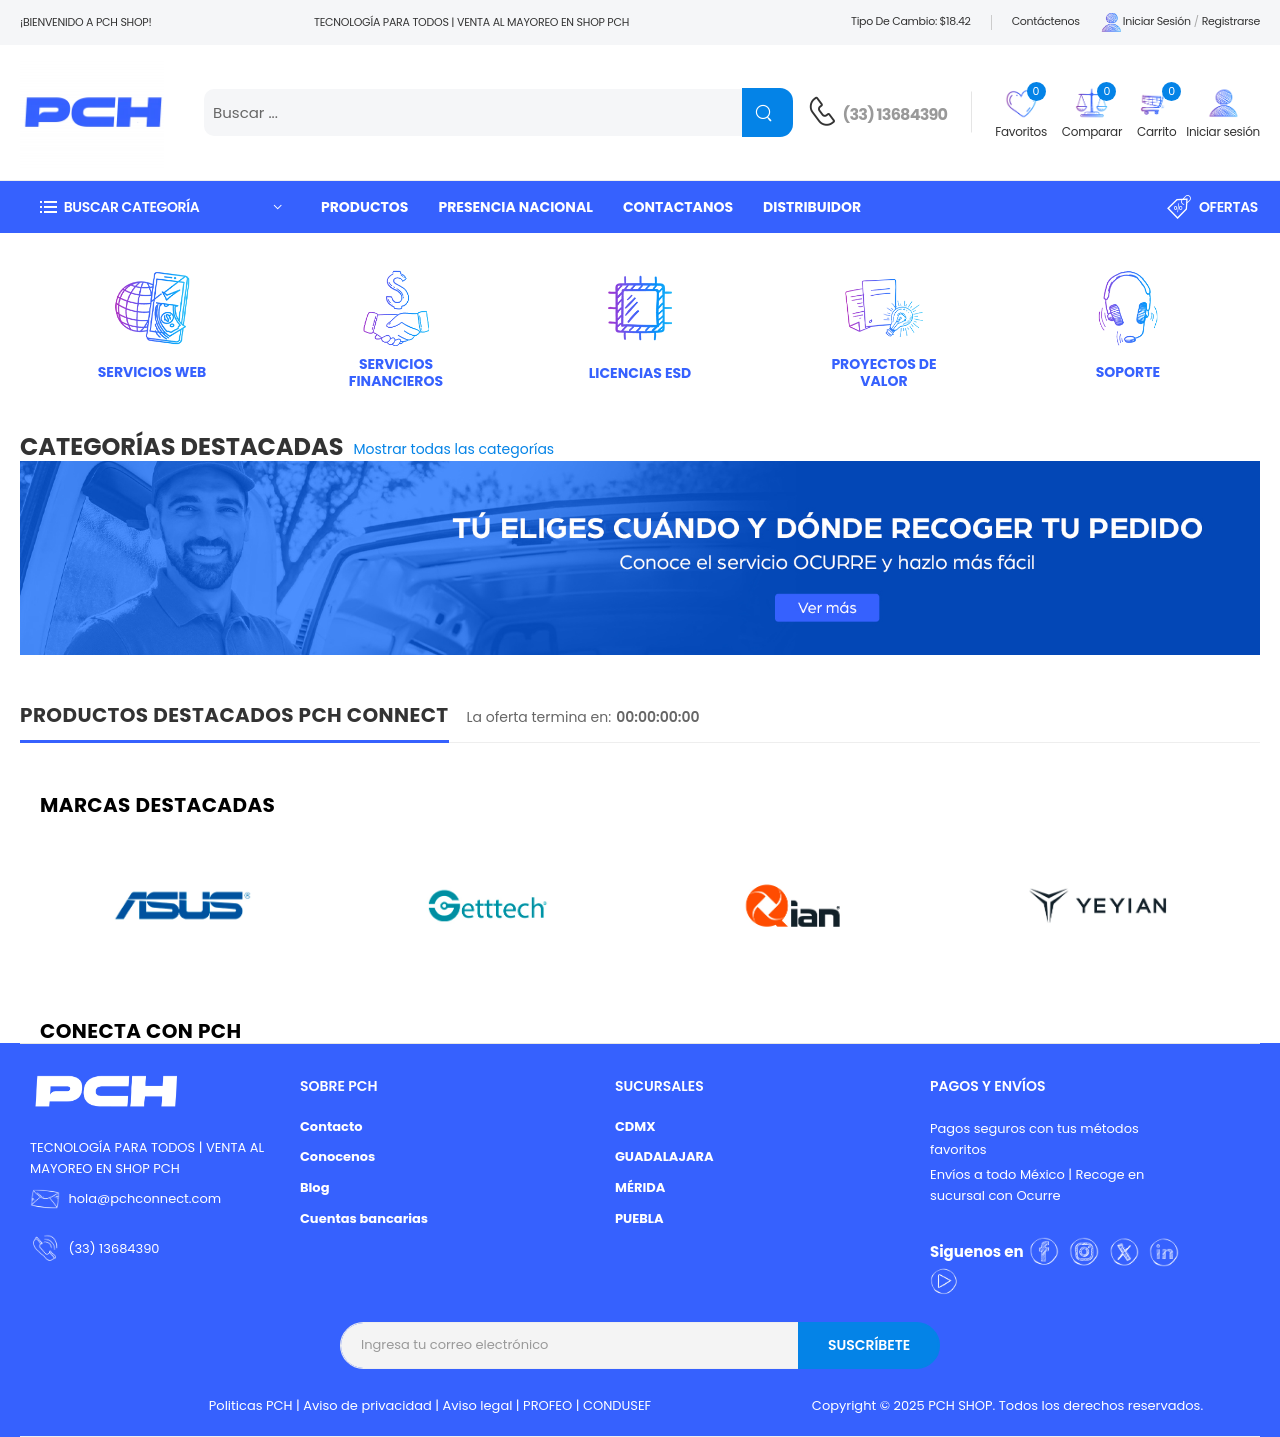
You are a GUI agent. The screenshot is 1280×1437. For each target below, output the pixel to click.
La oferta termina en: (539, 717)
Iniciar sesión (1145, 22)
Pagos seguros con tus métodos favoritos (1034, 1139)
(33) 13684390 (895, 114)
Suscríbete (869, 1345)
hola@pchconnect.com (144, 1198)
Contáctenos (1046, 21)
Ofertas (1212, 207)
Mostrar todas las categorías (454, 449)
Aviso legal (478, 1405)
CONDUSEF (617, 1405)
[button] (160, 206)
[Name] (767, 112)
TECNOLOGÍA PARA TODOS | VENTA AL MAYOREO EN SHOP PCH (147, 1158)
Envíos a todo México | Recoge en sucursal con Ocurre (1037, 1185)
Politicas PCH (251, 1405)
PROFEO (547, 1405)
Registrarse (1231, 21)
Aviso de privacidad (367, 1405)
